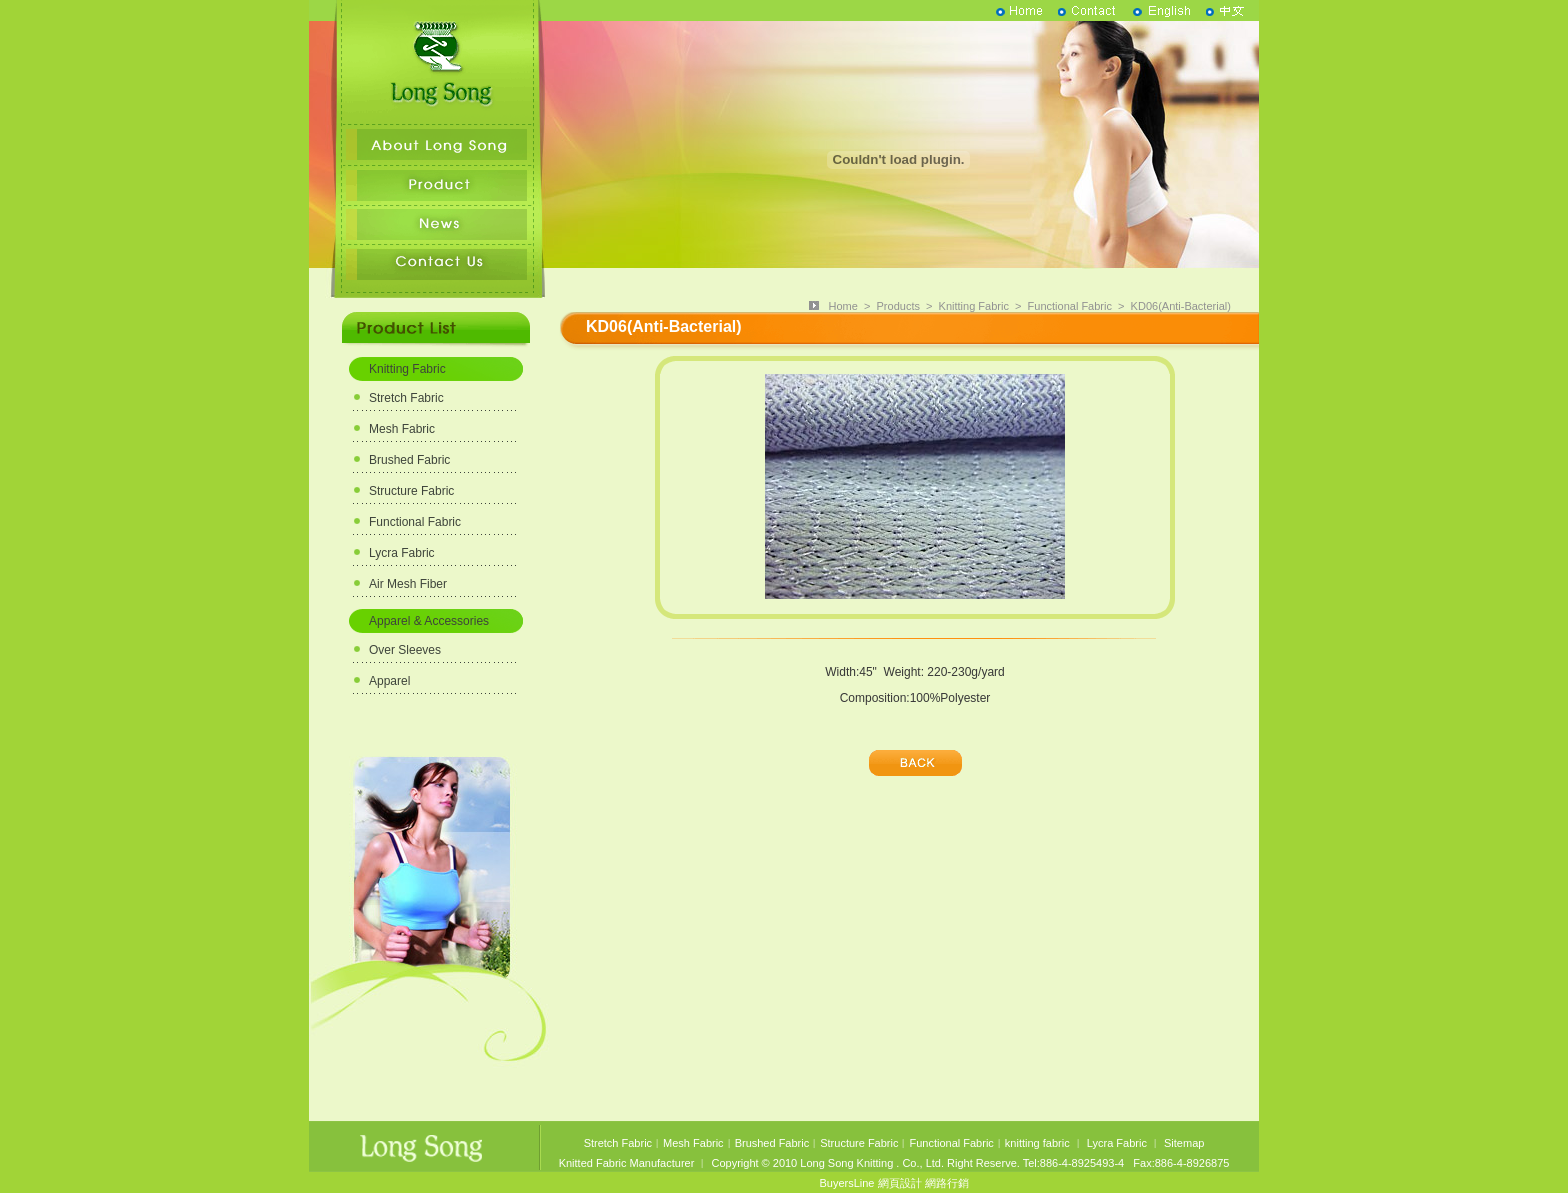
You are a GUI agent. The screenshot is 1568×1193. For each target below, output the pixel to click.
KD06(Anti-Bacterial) (1181, 306)
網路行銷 (947, 1183)
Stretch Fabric (406, 398)
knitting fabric (1037, 1143)
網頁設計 (900, 1183)
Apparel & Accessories (429, 621)
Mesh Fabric (402, 429)
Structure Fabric (411, 491)
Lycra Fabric (402, 553)
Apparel (389, 681)
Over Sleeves (405, 650)
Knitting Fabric (407, 369)
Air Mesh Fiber (408, 584)
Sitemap (1184, 1143)
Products (898, 306)
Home (843, 306)
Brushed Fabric (409, 460)
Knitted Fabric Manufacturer (627, 1163)
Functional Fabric (415, 522)
